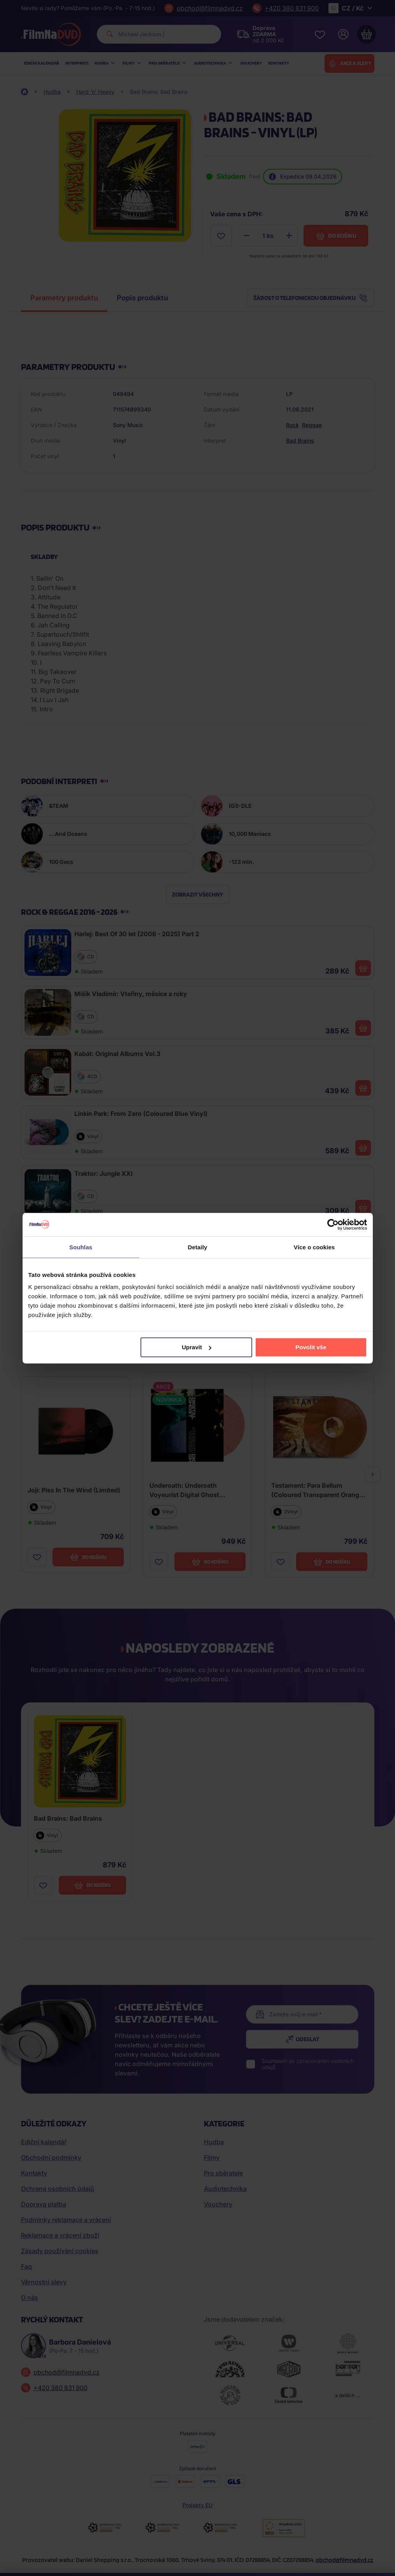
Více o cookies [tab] (314, 1246)
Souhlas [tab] (80, 1246)
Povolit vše (310, 1347)
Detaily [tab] (197, 1246)
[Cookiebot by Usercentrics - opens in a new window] (333, 1224)
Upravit (196, 1347)
